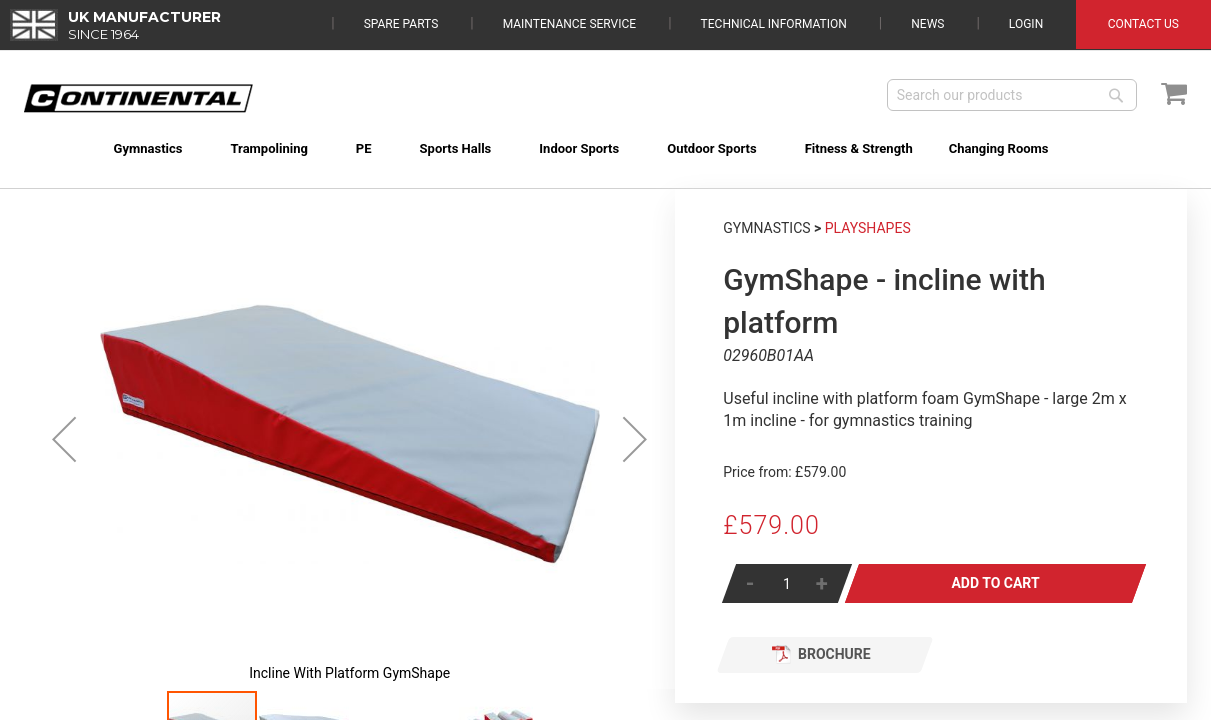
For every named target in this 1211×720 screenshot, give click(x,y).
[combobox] (1012, 95)
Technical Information (774, 24)
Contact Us (1143, 24)
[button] (64, 439)
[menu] (605, 136)
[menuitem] (125, 148)
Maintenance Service (569, 24)
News (927, 24)
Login (1026, 24)
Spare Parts (401, 24)
